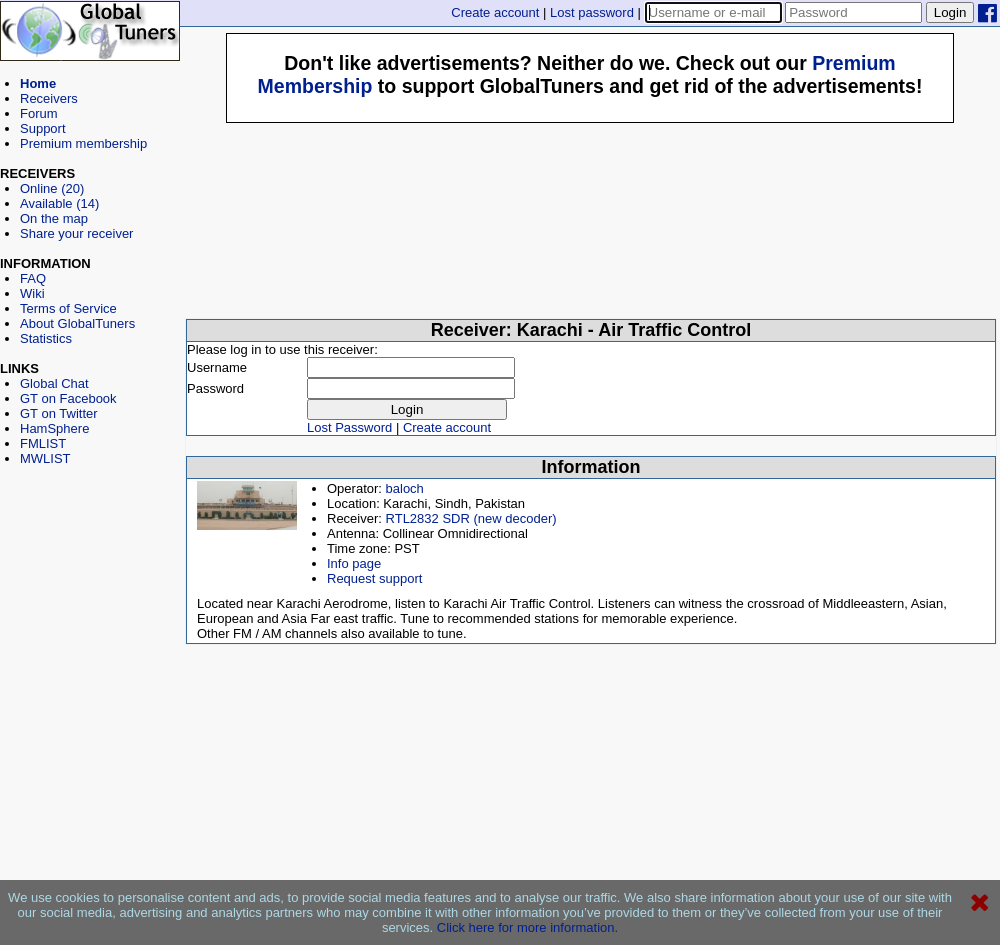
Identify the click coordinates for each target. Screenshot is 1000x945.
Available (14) (59, 203)
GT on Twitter (59, 413)
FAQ (33, 278)
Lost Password (349, 427)
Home (38, 83)
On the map (54, 218)
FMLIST (43, 443)
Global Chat (54, 383)
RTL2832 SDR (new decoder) (471, 518)
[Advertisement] (90, 556)
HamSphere (54, 428)
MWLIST (45, 458)
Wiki (32, 293)
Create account (495, 12)
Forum (39, 113)
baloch (405, 488)
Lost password (592, 12)
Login (950, 12)
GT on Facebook (68, 398)
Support (43, 128)
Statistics (46, 338)
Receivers (49, 98)
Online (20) (52, 188)
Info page (354, 563)
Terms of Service (68, 308)
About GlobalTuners (77, 323)
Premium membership (83, 143)
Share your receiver (76, 233)
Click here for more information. (527, 927)
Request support (374, 578)
